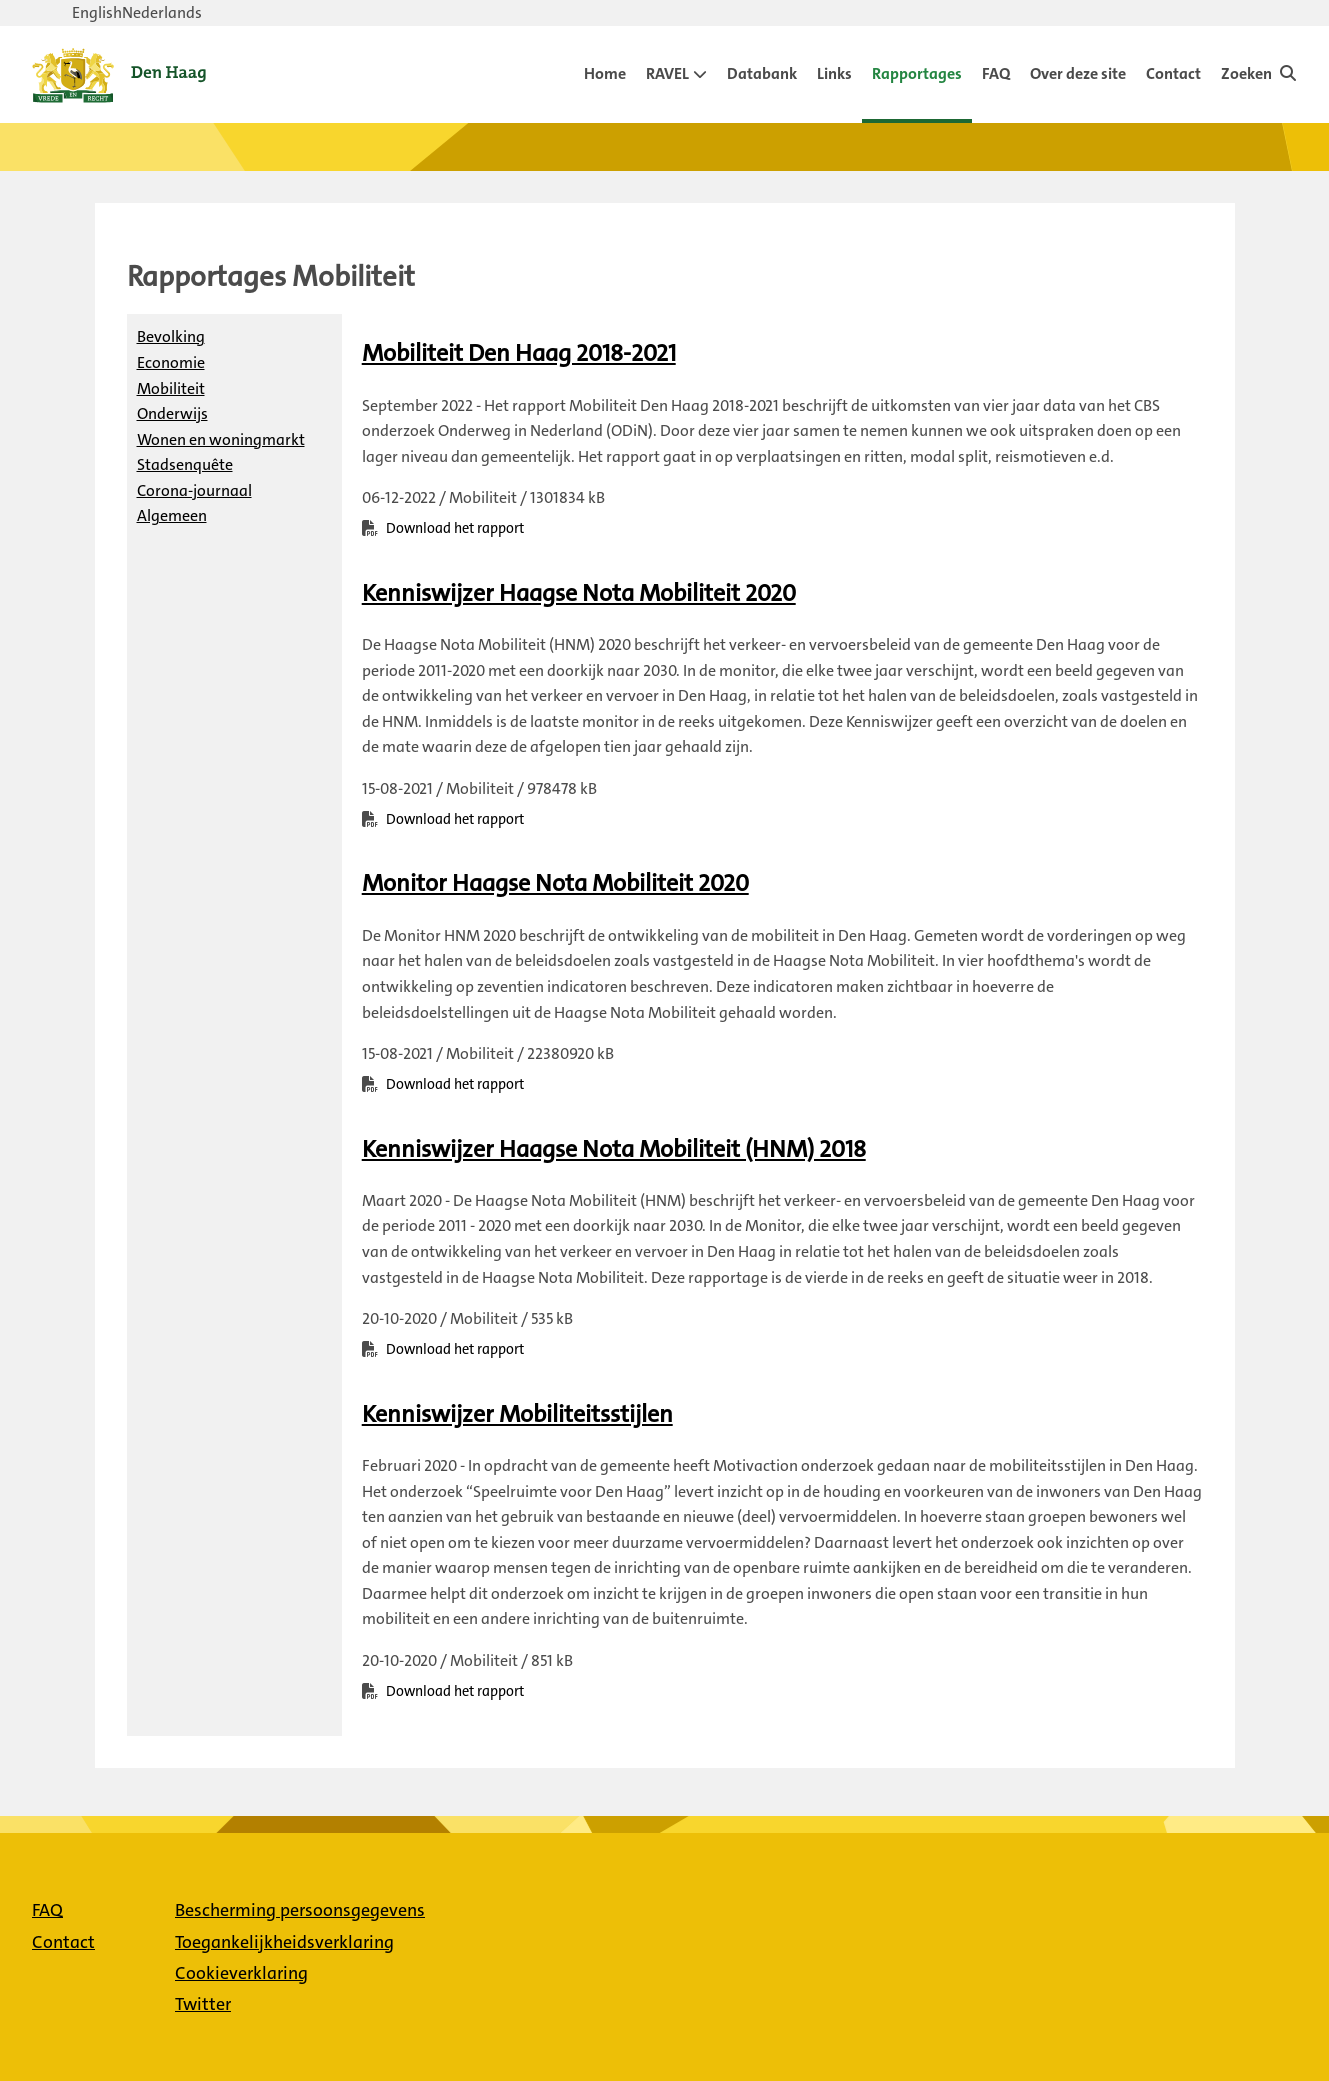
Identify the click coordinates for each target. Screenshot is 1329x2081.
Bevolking (171, 336)
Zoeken (1246, 73)
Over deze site (1078, 73)
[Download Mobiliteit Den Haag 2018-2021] (519, 353)
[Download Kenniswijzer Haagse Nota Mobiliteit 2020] (579, 593)
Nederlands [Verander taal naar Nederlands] (162, 12)
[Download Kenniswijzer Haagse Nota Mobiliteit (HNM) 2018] (614, 1149)
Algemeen (172, 515)
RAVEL (667, 73)
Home (605, 73)
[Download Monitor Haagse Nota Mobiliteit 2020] (555, 883)
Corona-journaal (194, 490)
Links (834, 73)
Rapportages (917, 73)
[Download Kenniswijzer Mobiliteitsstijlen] (517, 1414)
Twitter (203, 2004)
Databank (762, 73)
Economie (171, 362)
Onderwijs (172, 413)
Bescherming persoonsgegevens (300, 1910)
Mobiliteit (171, 388)
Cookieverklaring (241, 1973)
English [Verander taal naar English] (97, 12)
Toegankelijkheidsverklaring (284, 1942)
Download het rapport (455, 528)
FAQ (996, 73)
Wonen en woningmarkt (221, 439)
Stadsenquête (185, 464)
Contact (1173, 73)
